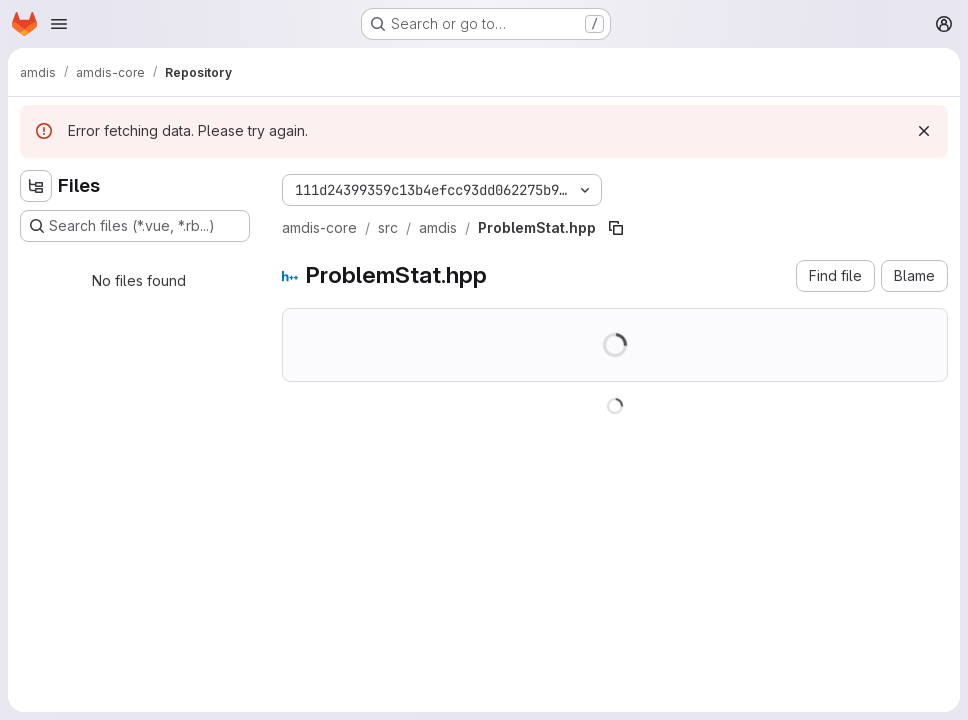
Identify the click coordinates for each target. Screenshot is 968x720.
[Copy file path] (616, 228)
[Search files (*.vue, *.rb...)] (135, 226)
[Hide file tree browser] (36, 186)
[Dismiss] (924, 131)
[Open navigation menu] (59, 24)
